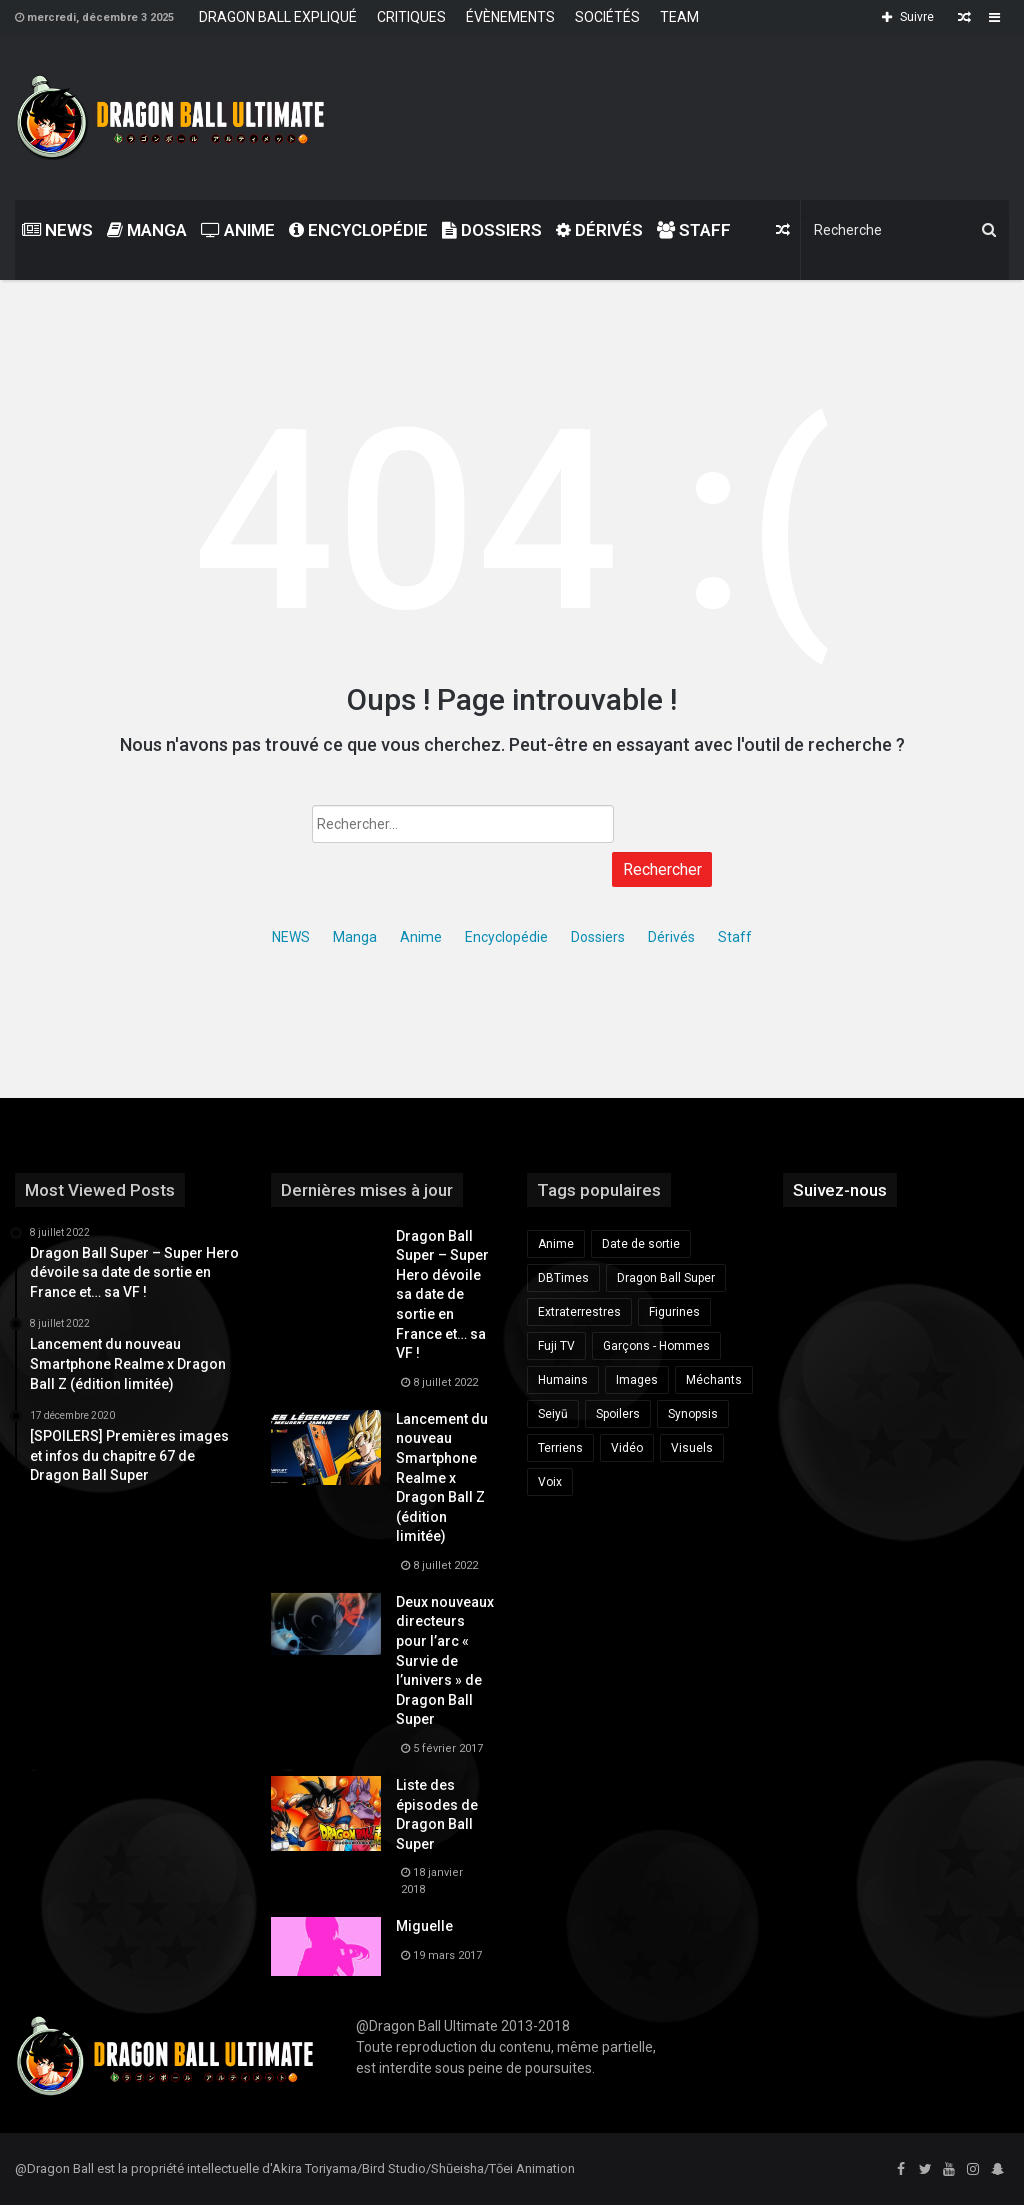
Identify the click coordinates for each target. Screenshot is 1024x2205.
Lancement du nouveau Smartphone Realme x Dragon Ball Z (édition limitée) (442, 1478)
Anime (238, 230)
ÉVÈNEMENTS (510, 17)
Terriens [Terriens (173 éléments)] (560, 1448)
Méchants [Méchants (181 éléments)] (714, 1380)
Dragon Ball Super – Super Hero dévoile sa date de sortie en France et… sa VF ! (442, 1295)
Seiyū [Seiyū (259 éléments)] (553, 1414)
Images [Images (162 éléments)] (637, 1380)
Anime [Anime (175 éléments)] (556, 1244)
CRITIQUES (411, 17)
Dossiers (492, 230)
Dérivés (599, 230)
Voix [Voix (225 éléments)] (550, 1482)
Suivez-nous (840, 1190)
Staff (694, 230)
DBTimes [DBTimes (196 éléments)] (563, 1278)
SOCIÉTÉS (607, 17)
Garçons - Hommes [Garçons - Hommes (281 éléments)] (656, 1346)
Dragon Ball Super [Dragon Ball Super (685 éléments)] (666, 1278)
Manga (147, 230)
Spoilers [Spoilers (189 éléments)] (618, 1414)
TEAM (679, 17)
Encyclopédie (358, 230)
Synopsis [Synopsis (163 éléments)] (693, 1414)
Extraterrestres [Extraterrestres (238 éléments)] (579, 1312)
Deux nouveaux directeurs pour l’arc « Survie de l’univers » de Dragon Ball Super (445, 1661)
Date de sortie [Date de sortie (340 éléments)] (641, 1244)
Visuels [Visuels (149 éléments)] (692, 1448)
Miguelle (424, 1926)
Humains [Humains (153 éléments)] (563, 1380)
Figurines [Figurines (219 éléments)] (674, 1312)
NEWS (57, 230)
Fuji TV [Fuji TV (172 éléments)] (556, 1346)
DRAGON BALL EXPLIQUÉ (278, 17)
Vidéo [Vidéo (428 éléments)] (627, 1448)
